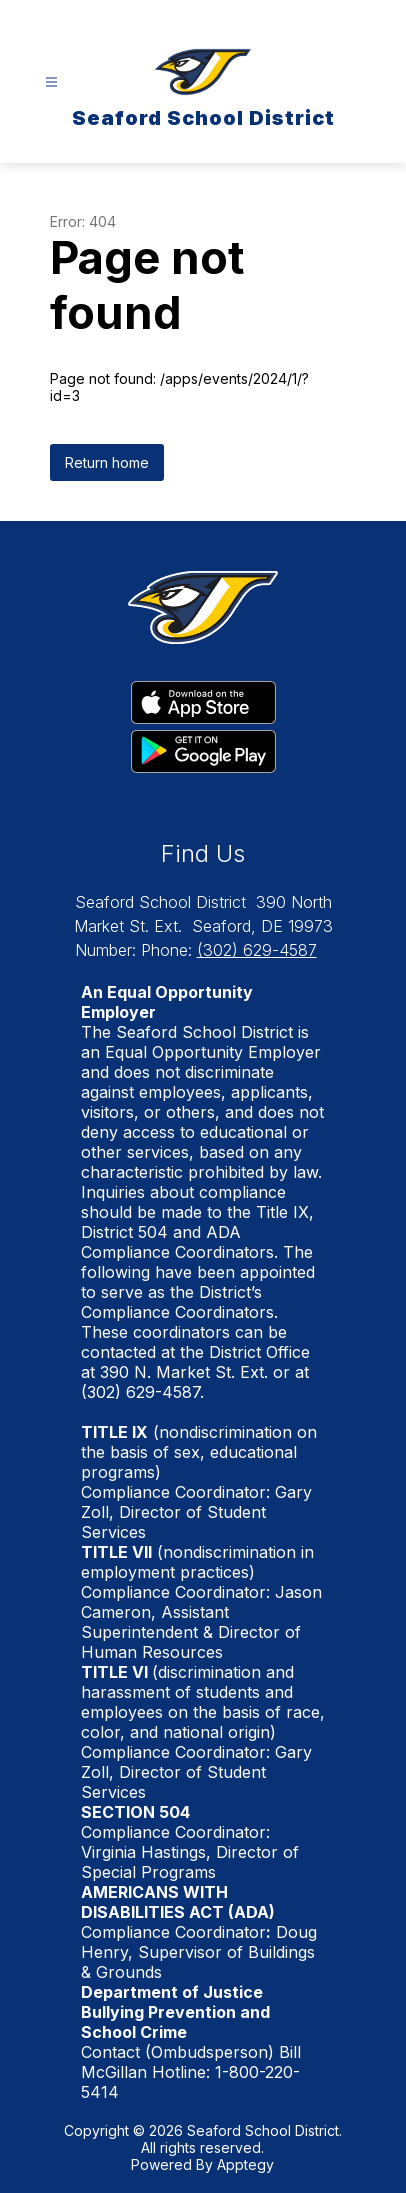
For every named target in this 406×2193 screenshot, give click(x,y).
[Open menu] (51, 82)
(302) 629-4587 (257, 950)
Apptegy (245, 2164)
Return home (107, 462)
